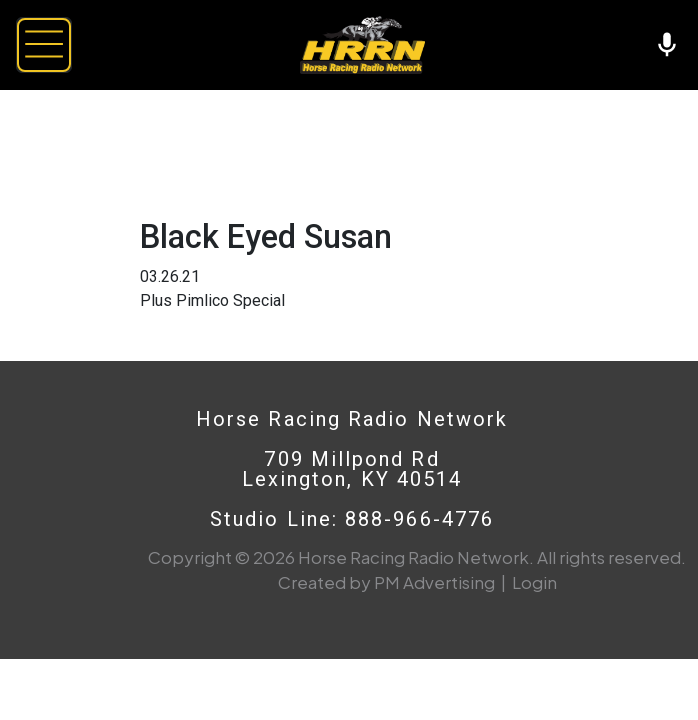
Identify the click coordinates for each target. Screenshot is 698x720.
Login (534, 582)
